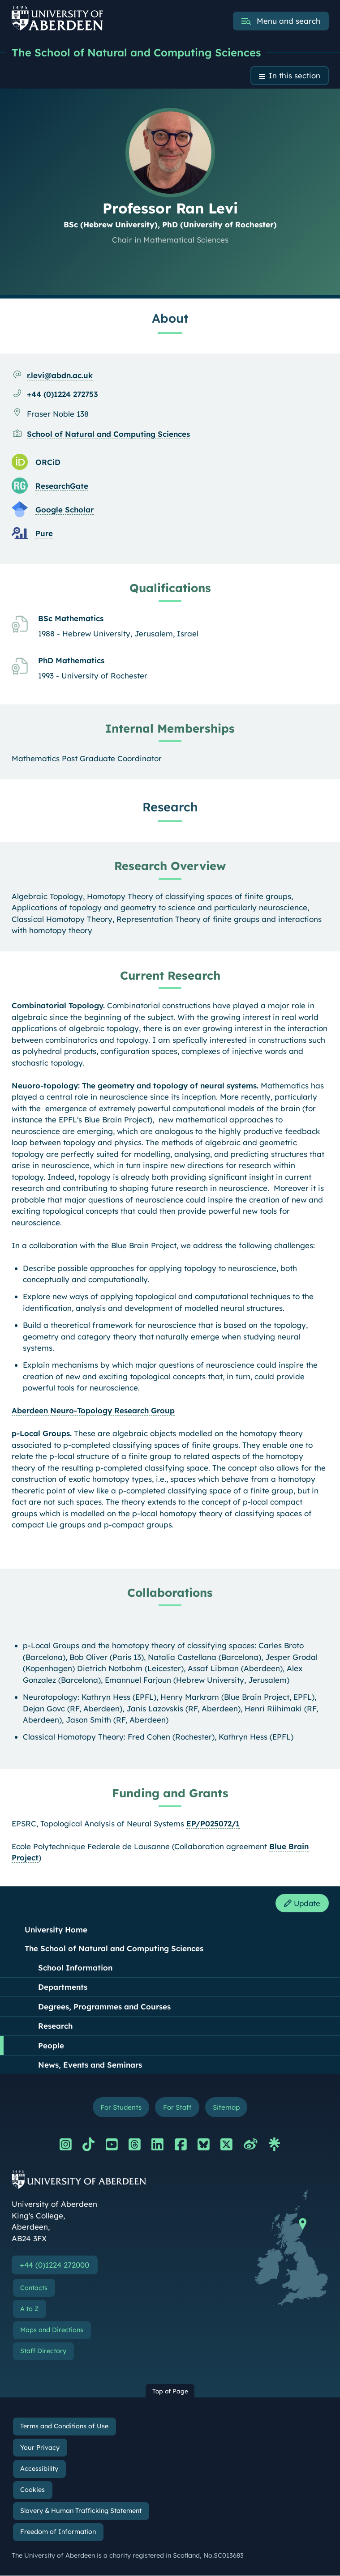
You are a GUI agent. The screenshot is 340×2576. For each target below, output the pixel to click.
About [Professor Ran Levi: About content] (170, 318)
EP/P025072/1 (213, 1823)
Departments (62, 1987)
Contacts (33, 2288)
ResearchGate (61, 485)
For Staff (177, 2107)
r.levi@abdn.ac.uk (60, 375)
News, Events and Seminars (90, 2065)
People (51, 2046)
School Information (75, 1968)
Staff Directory (43, 2351)
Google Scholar (64, 509)
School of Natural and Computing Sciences (108, 434)
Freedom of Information (58, 2533)
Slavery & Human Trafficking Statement (81, 2512)
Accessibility (39, 2469)
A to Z (29, 2309)
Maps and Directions (51, 2330)
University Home (56, 1930)
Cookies (32, 2490)
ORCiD (47, 462)
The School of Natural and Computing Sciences (136, 52)
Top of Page (170, 2391)
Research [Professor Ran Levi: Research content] (170, 807)
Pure (44, 533)
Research (55, 2026)
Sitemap (227, 2107)
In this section (294, 76)
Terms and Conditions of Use (64, 2427)
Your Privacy (40, 2448)
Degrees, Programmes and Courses (104, 2007)
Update (301, 1903)
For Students (120, 2107)
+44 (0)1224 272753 (62, 394)
